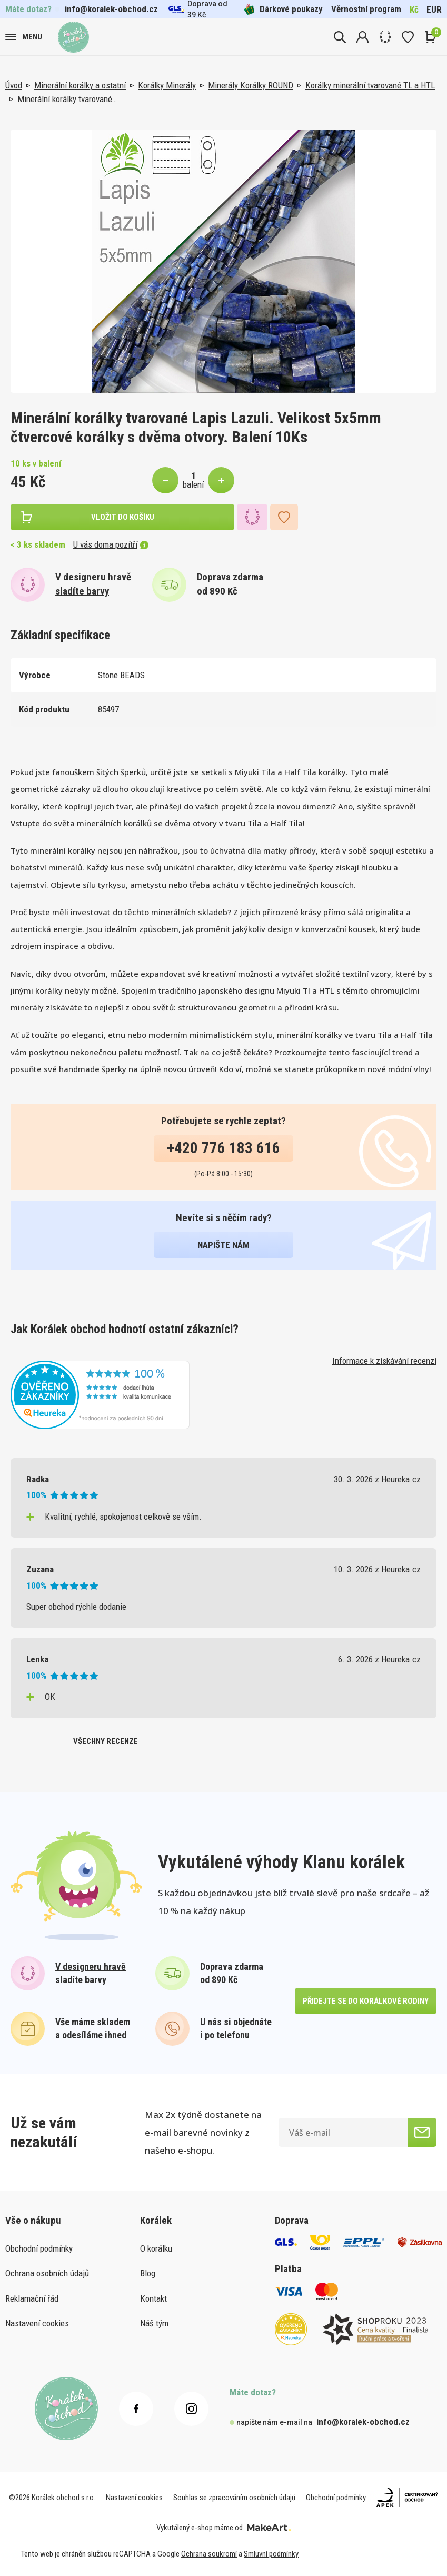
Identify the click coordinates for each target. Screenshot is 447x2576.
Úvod (13, 85)
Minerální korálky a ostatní (80, 85)
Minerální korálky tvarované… (67, 99)
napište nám (223, 1245)
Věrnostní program (366, 9)
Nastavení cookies (37, 2323)
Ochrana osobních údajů (47, 2273)
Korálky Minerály (167, 85)
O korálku (156, 2248)
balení (193, 484)
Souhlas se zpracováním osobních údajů (234, 2497)
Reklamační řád (31, 2298)
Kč (414, 9)
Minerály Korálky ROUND (250, 85)
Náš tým (154, 2323)
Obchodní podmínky (39, 2248)
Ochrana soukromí (209, 2554)
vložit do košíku (122, 517)
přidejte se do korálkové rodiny (366, 2001)
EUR (434, 9)
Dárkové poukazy (283, 9)
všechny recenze (105, 1741)
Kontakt (153, 2298)
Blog (147, 2273)
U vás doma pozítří (110, 544)
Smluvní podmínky (271, 2554)
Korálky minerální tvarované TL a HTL (370, 85)
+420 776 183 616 (223, 1148)
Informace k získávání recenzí (384, 1360)
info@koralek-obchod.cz (111, 9)
